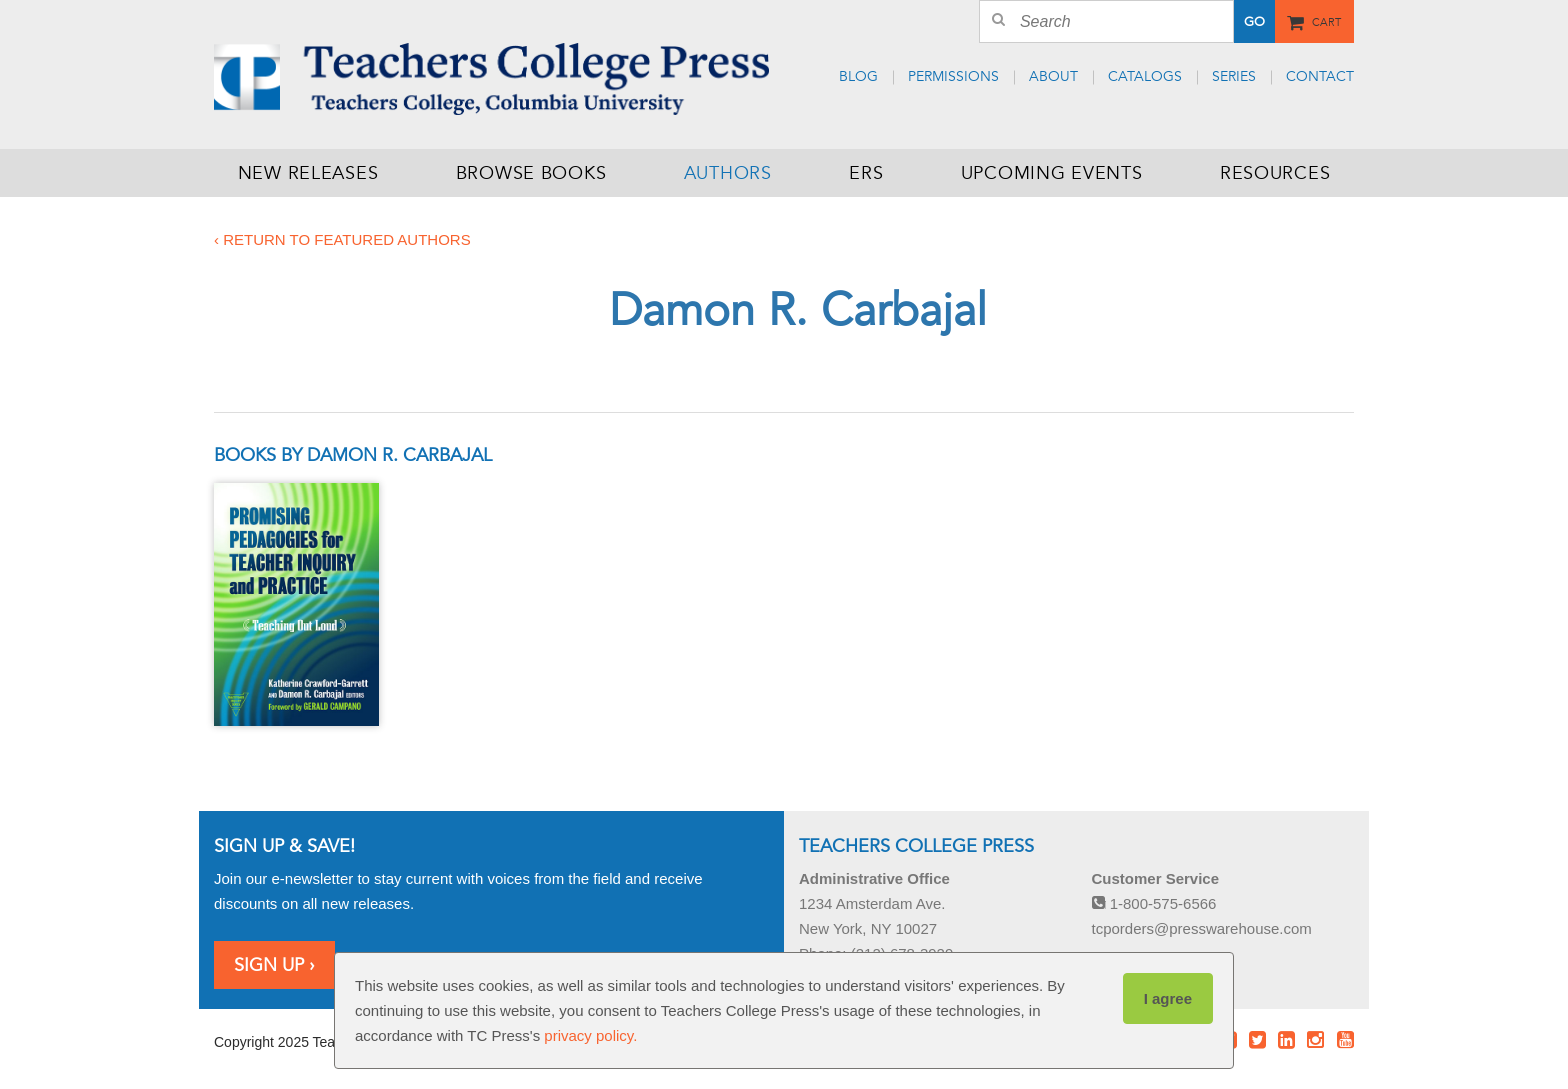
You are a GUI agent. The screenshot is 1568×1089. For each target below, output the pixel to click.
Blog (858, 76)
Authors (728, 173)
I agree (1168, 998)
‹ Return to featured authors (342, 239)
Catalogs (1145, 76)
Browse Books (531, 173)
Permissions (953, 76)
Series (1234, 76)
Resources (1275, 173)
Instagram (1316, 1040)
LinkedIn (1287, 1040)
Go (1253, 22)
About (1053, 76)
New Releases (308, 173)
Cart (1326, 20)
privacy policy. (590, 1035)
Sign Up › (274, 965)
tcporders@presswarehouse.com (1202, 928)
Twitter (1257, 1040)
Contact (1320, 76)
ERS (866, 173)
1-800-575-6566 (1154, 903)
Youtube (1345, 1040)
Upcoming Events (1052, 173)
